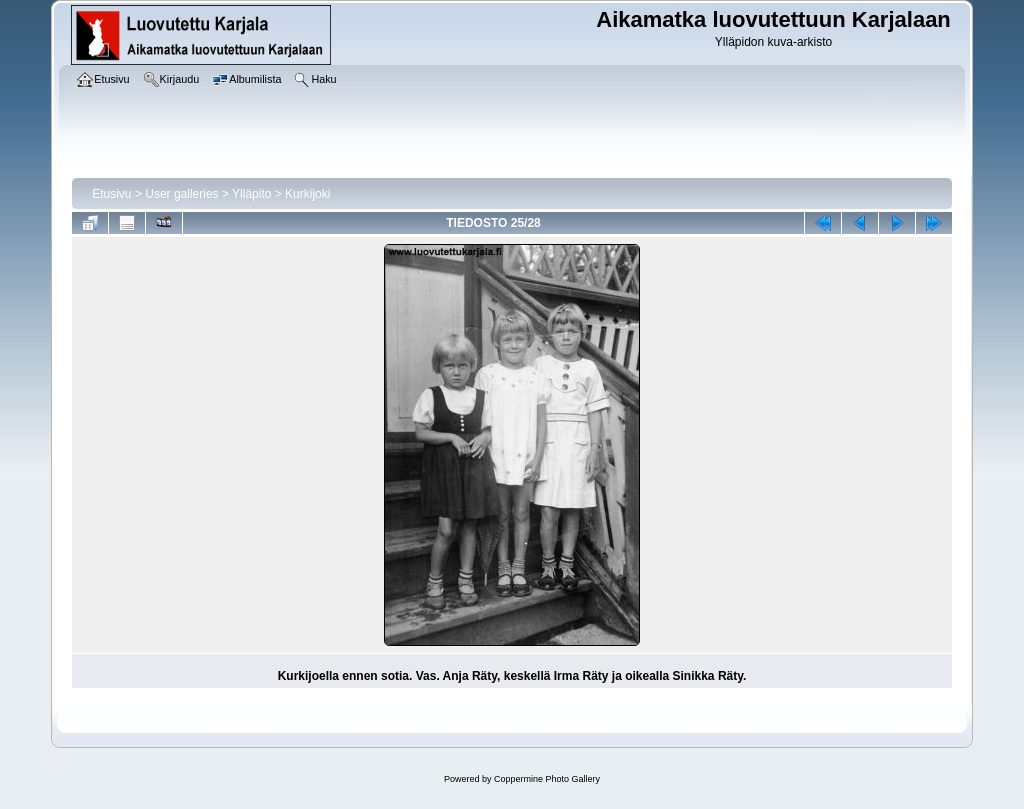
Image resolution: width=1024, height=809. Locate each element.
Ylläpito (251, 194)
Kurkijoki (307, 194)
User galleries (181, 194)
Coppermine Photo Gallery (547, 779)
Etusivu (111, 194)
